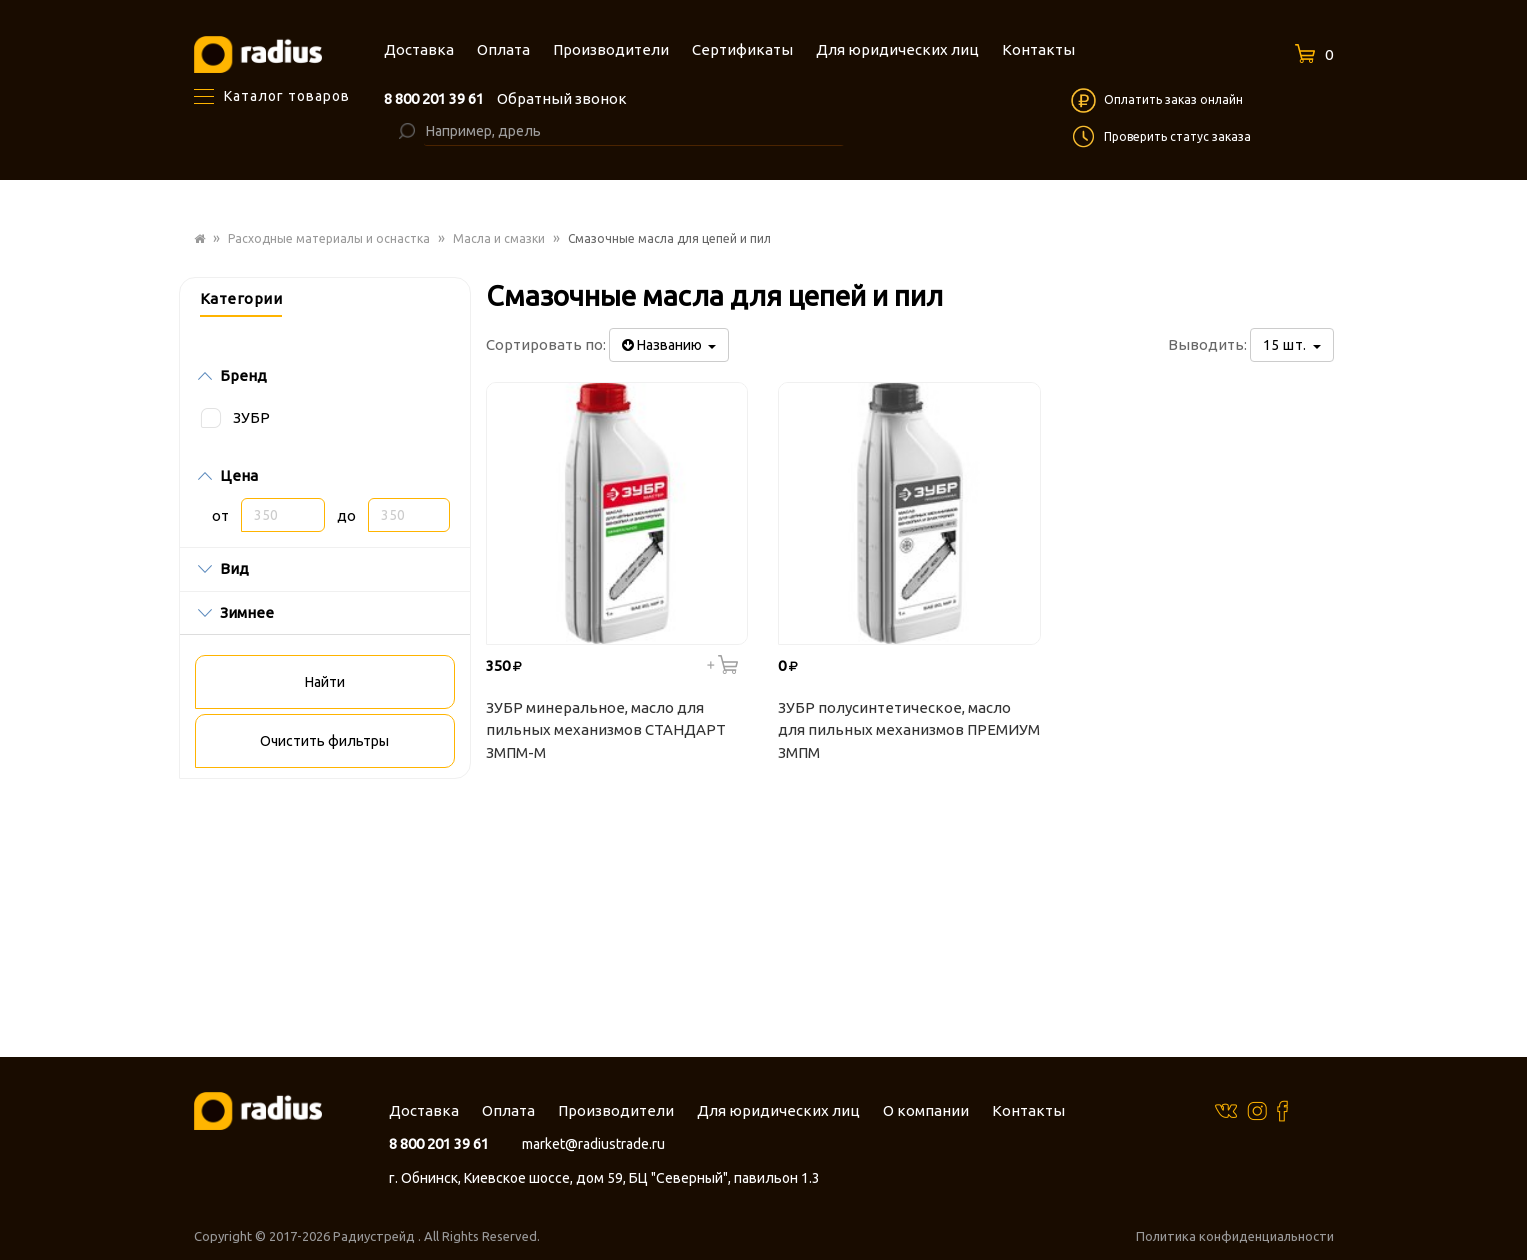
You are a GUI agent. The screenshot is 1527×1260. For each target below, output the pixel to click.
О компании (926, 1110)
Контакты (1028, 1110)
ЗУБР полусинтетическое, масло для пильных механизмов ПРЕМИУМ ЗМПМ (909, 730)
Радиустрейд (375, 1236)
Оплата (508, 1110)
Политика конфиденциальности (1235, 1236)
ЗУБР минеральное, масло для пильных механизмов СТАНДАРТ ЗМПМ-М (606, 730)
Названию (669, 345)
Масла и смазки (499, 238)
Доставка (424, 1110)
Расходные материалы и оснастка (329, 238)
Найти (325, 682)
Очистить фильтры (324, 741)
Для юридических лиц (778, 1110)
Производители (616, 1110)
